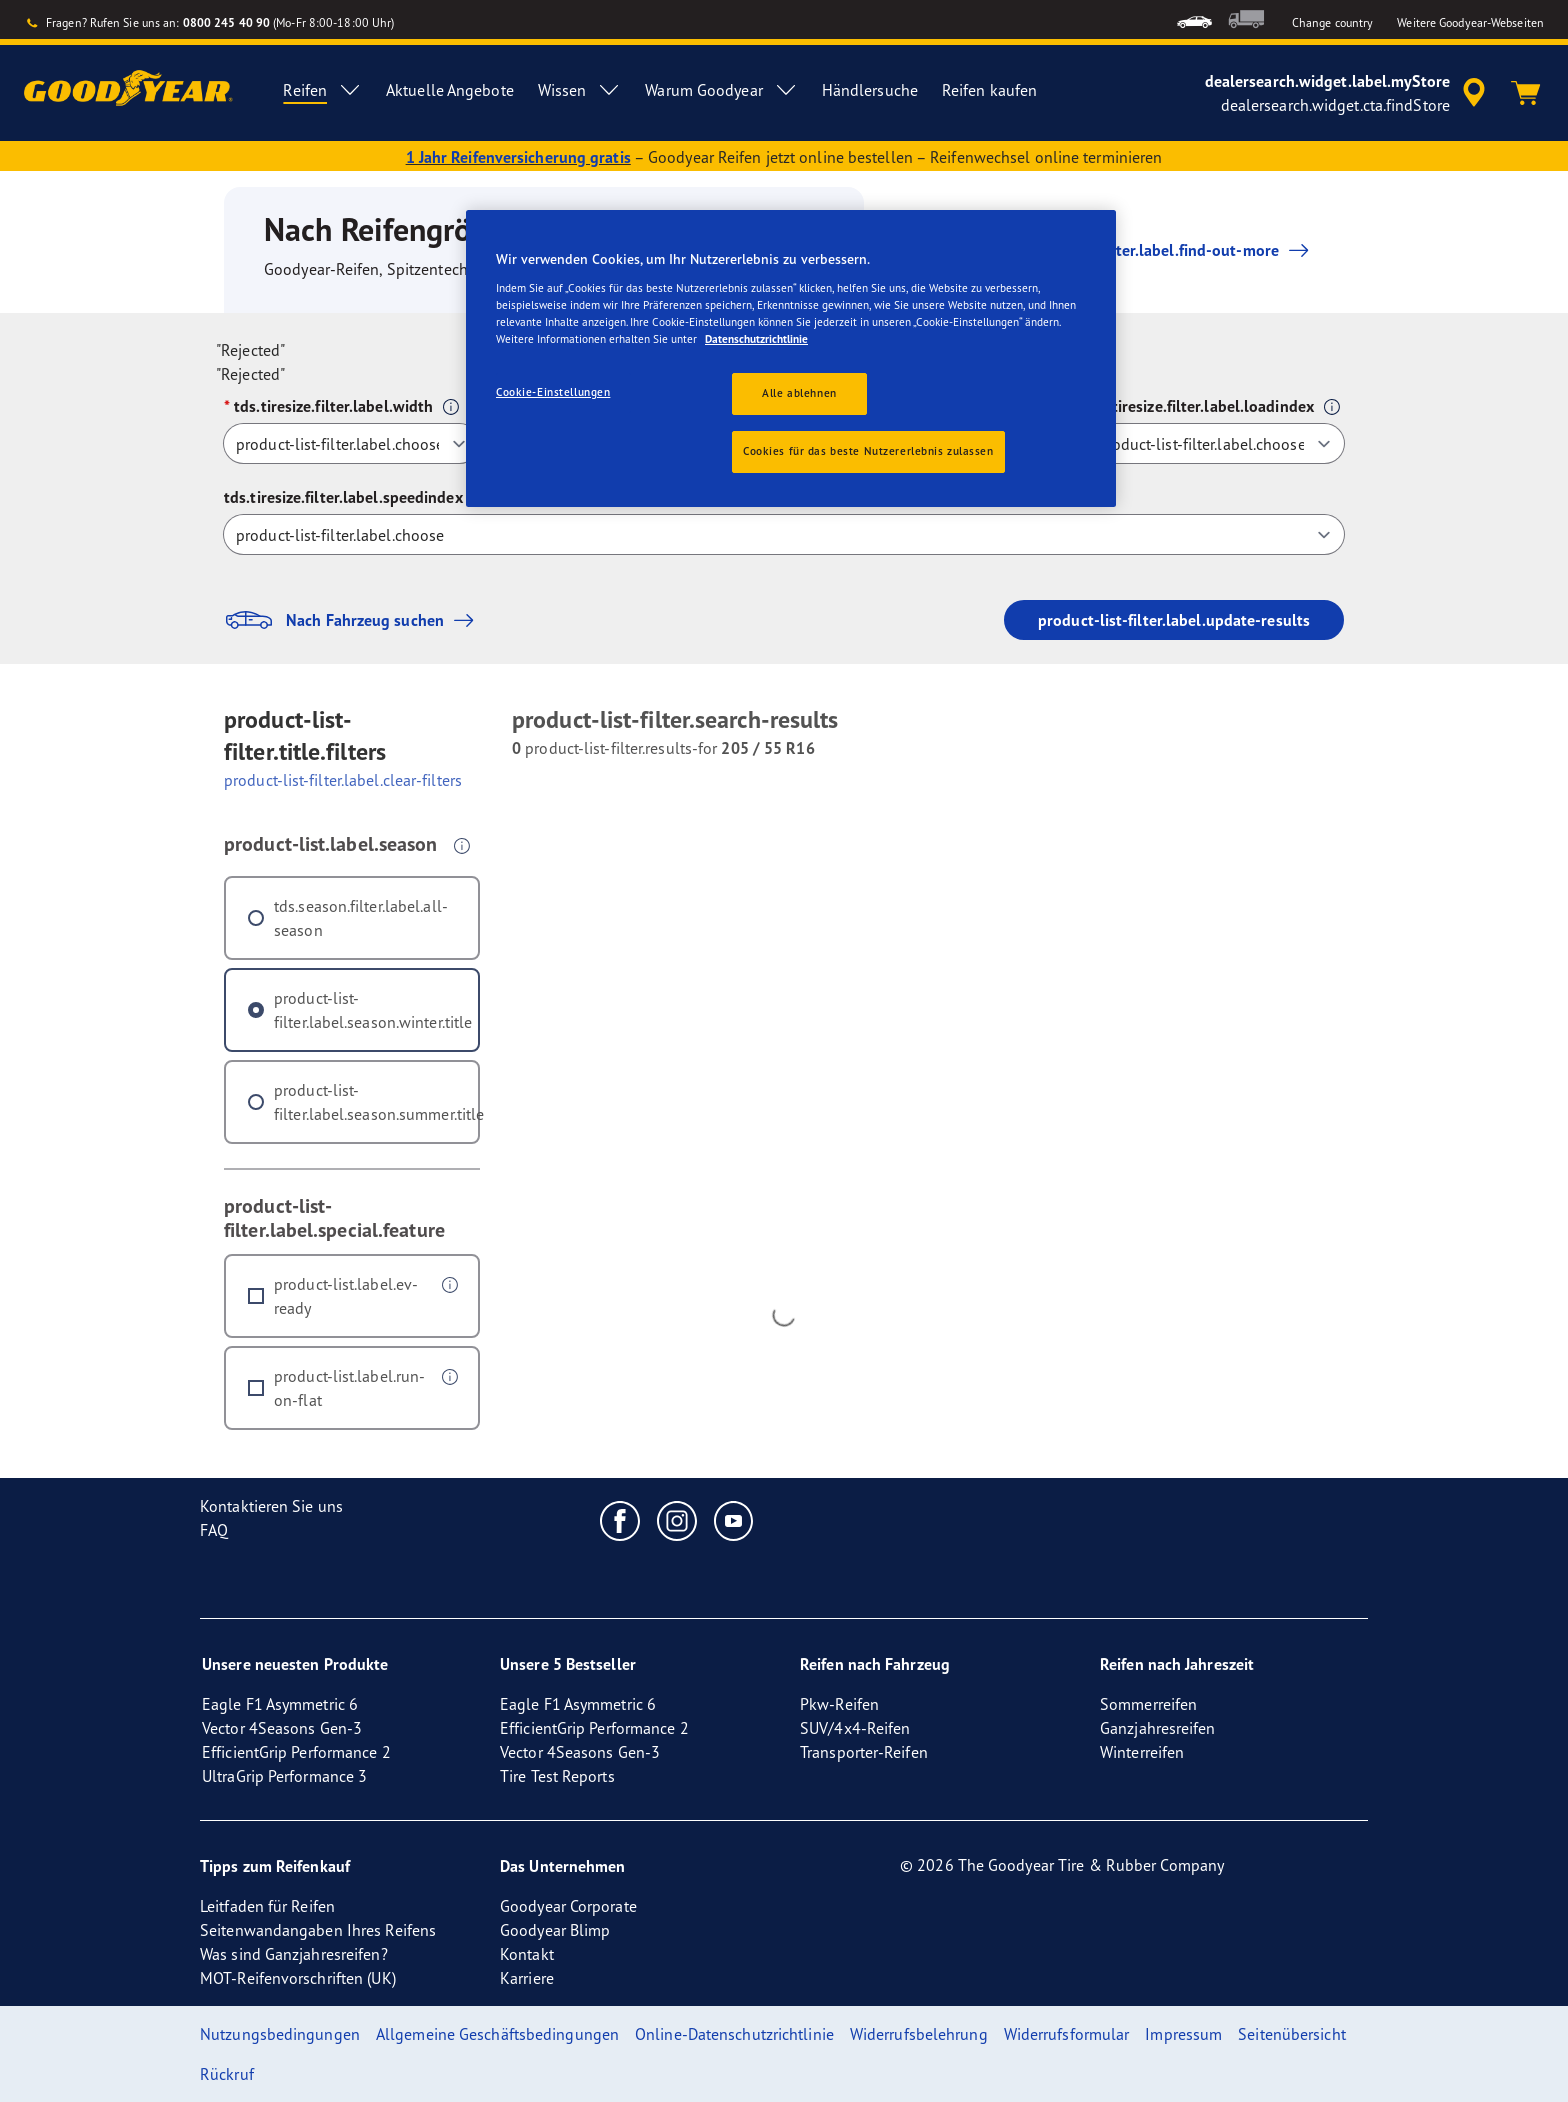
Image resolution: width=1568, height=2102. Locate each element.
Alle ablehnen (799, 393)
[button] (451, 407)
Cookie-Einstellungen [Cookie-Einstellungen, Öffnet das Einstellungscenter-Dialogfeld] (553, 392)
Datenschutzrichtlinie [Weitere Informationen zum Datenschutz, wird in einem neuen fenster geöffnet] (756, 339)
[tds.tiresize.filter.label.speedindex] (784, 534)
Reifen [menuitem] (322, 90)
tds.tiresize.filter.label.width (333, 406)
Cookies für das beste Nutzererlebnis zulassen (868, 451)
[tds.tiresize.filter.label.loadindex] (1214, 443)
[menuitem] (1194, 19)
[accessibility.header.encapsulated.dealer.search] (1348, 93)
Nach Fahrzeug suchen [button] (354, 620)
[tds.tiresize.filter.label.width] (351, 443)
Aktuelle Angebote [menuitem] (450, 90)
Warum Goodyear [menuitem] (721, 90)
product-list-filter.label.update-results (1174, 620)
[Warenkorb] (1526, 93)
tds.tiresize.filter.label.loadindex (1199, 406)
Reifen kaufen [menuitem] (989, 90)
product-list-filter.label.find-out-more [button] (1139, 250)
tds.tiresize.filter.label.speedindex (343, 497)
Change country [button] (1332, 22)
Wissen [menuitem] (580, 90)
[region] (791, 358)
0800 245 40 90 (226, 22)
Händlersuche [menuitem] (870, 90)
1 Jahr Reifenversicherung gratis (518, 157)
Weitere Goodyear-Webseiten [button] (1470, 22)
